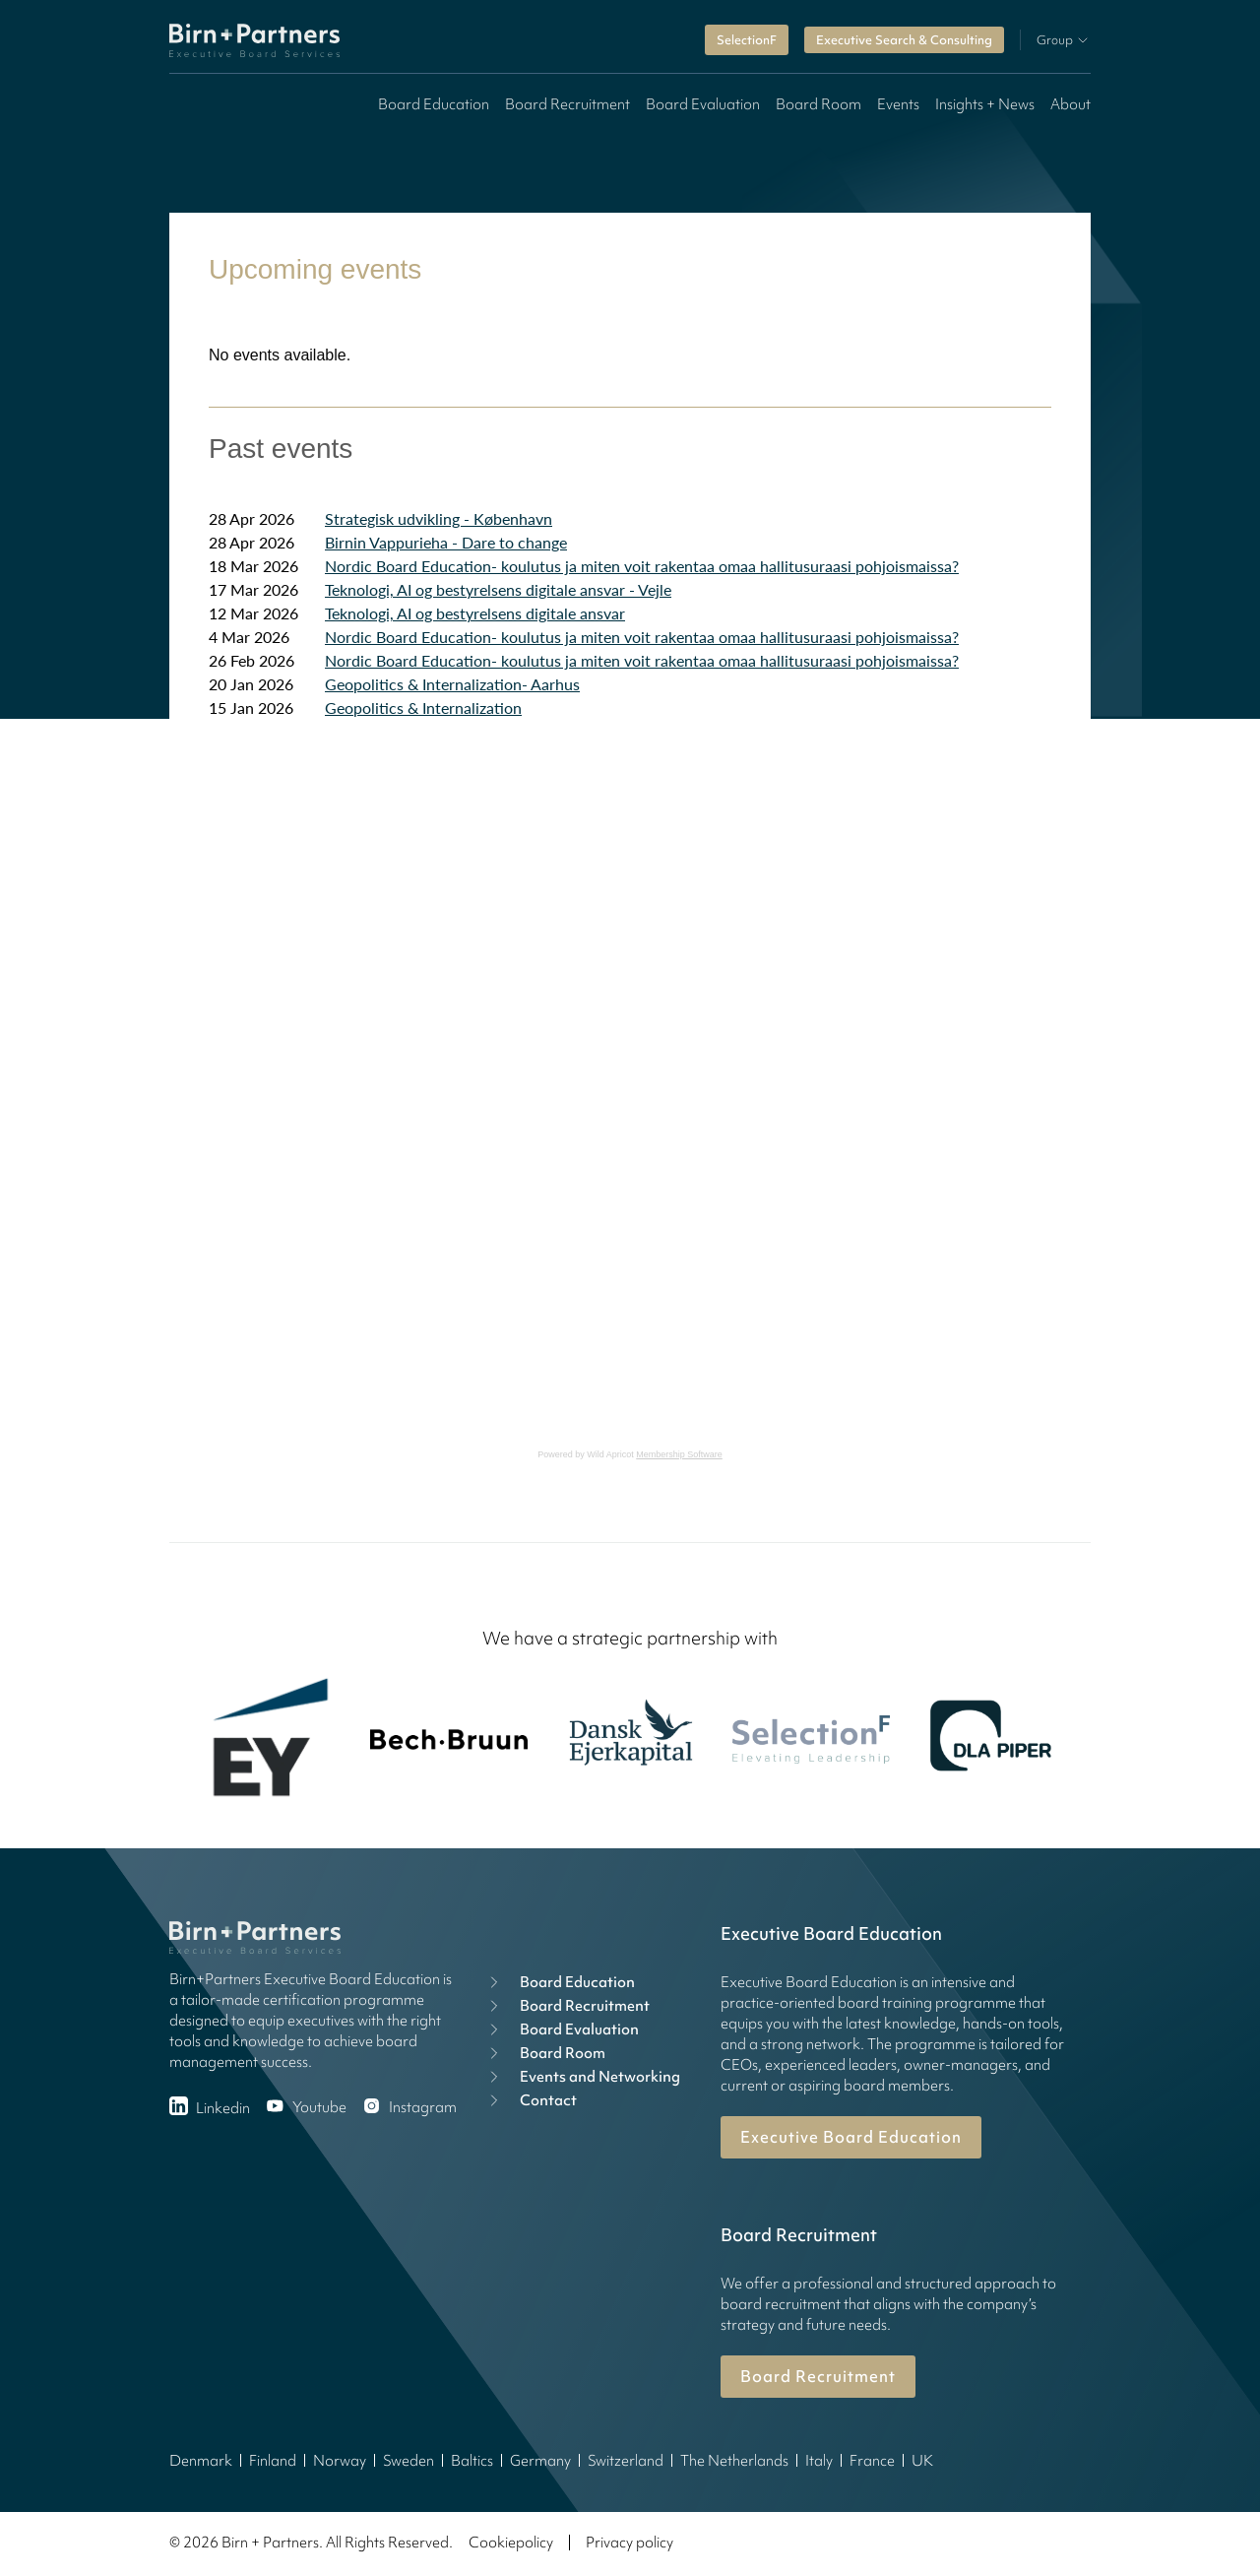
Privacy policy (629, 2542)
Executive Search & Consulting (904, 40)
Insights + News (985, 104)
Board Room (818, 104)
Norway (339, 2461)
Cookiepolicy (511, 2542)
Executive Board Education (851, 2137)
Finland (272, 2461)
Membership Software (679, 1454)
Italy (819, 2461)
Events (898, 104)
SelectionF (747, 40)
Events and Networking (582, 2077)
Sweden (408, 2461)
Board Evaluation (703, 104)
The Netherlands (734, 2461)
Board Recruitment (567, 104)
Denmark (200, 2461)
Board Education (433, 104)
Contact (530, 2100)
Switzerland (625, 2461)
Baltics (472, 2461)
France (872, 2461)
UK (922, 2461)
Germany (540, 2461)
